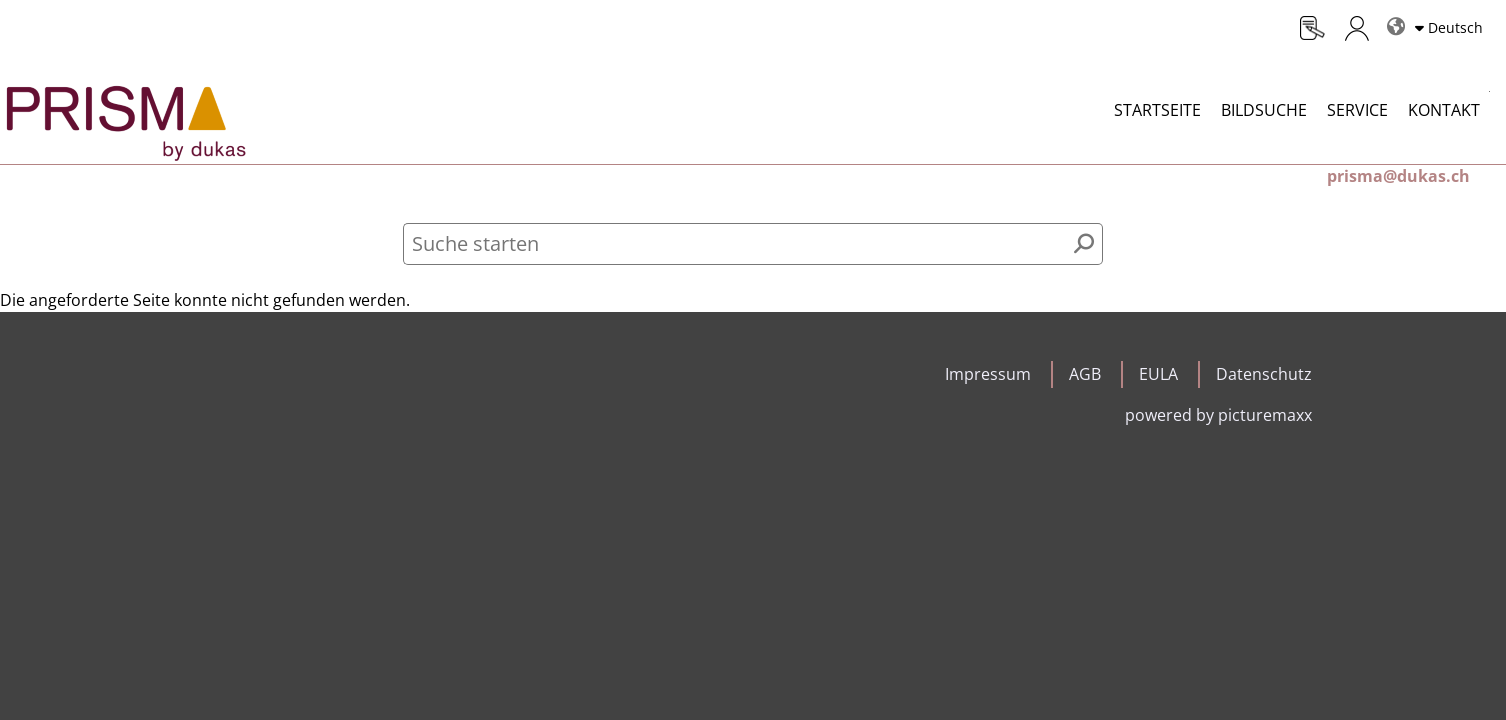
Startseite (1157, 110)
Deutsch (1455, 27)
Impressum (988, 374)
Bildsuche (1264, 110)
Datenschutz (1264, 374)
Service (1357, 110)
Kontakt (1444, 110)
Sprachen (1392, 18)
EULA (1158, 374)
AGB (1085, 374)
